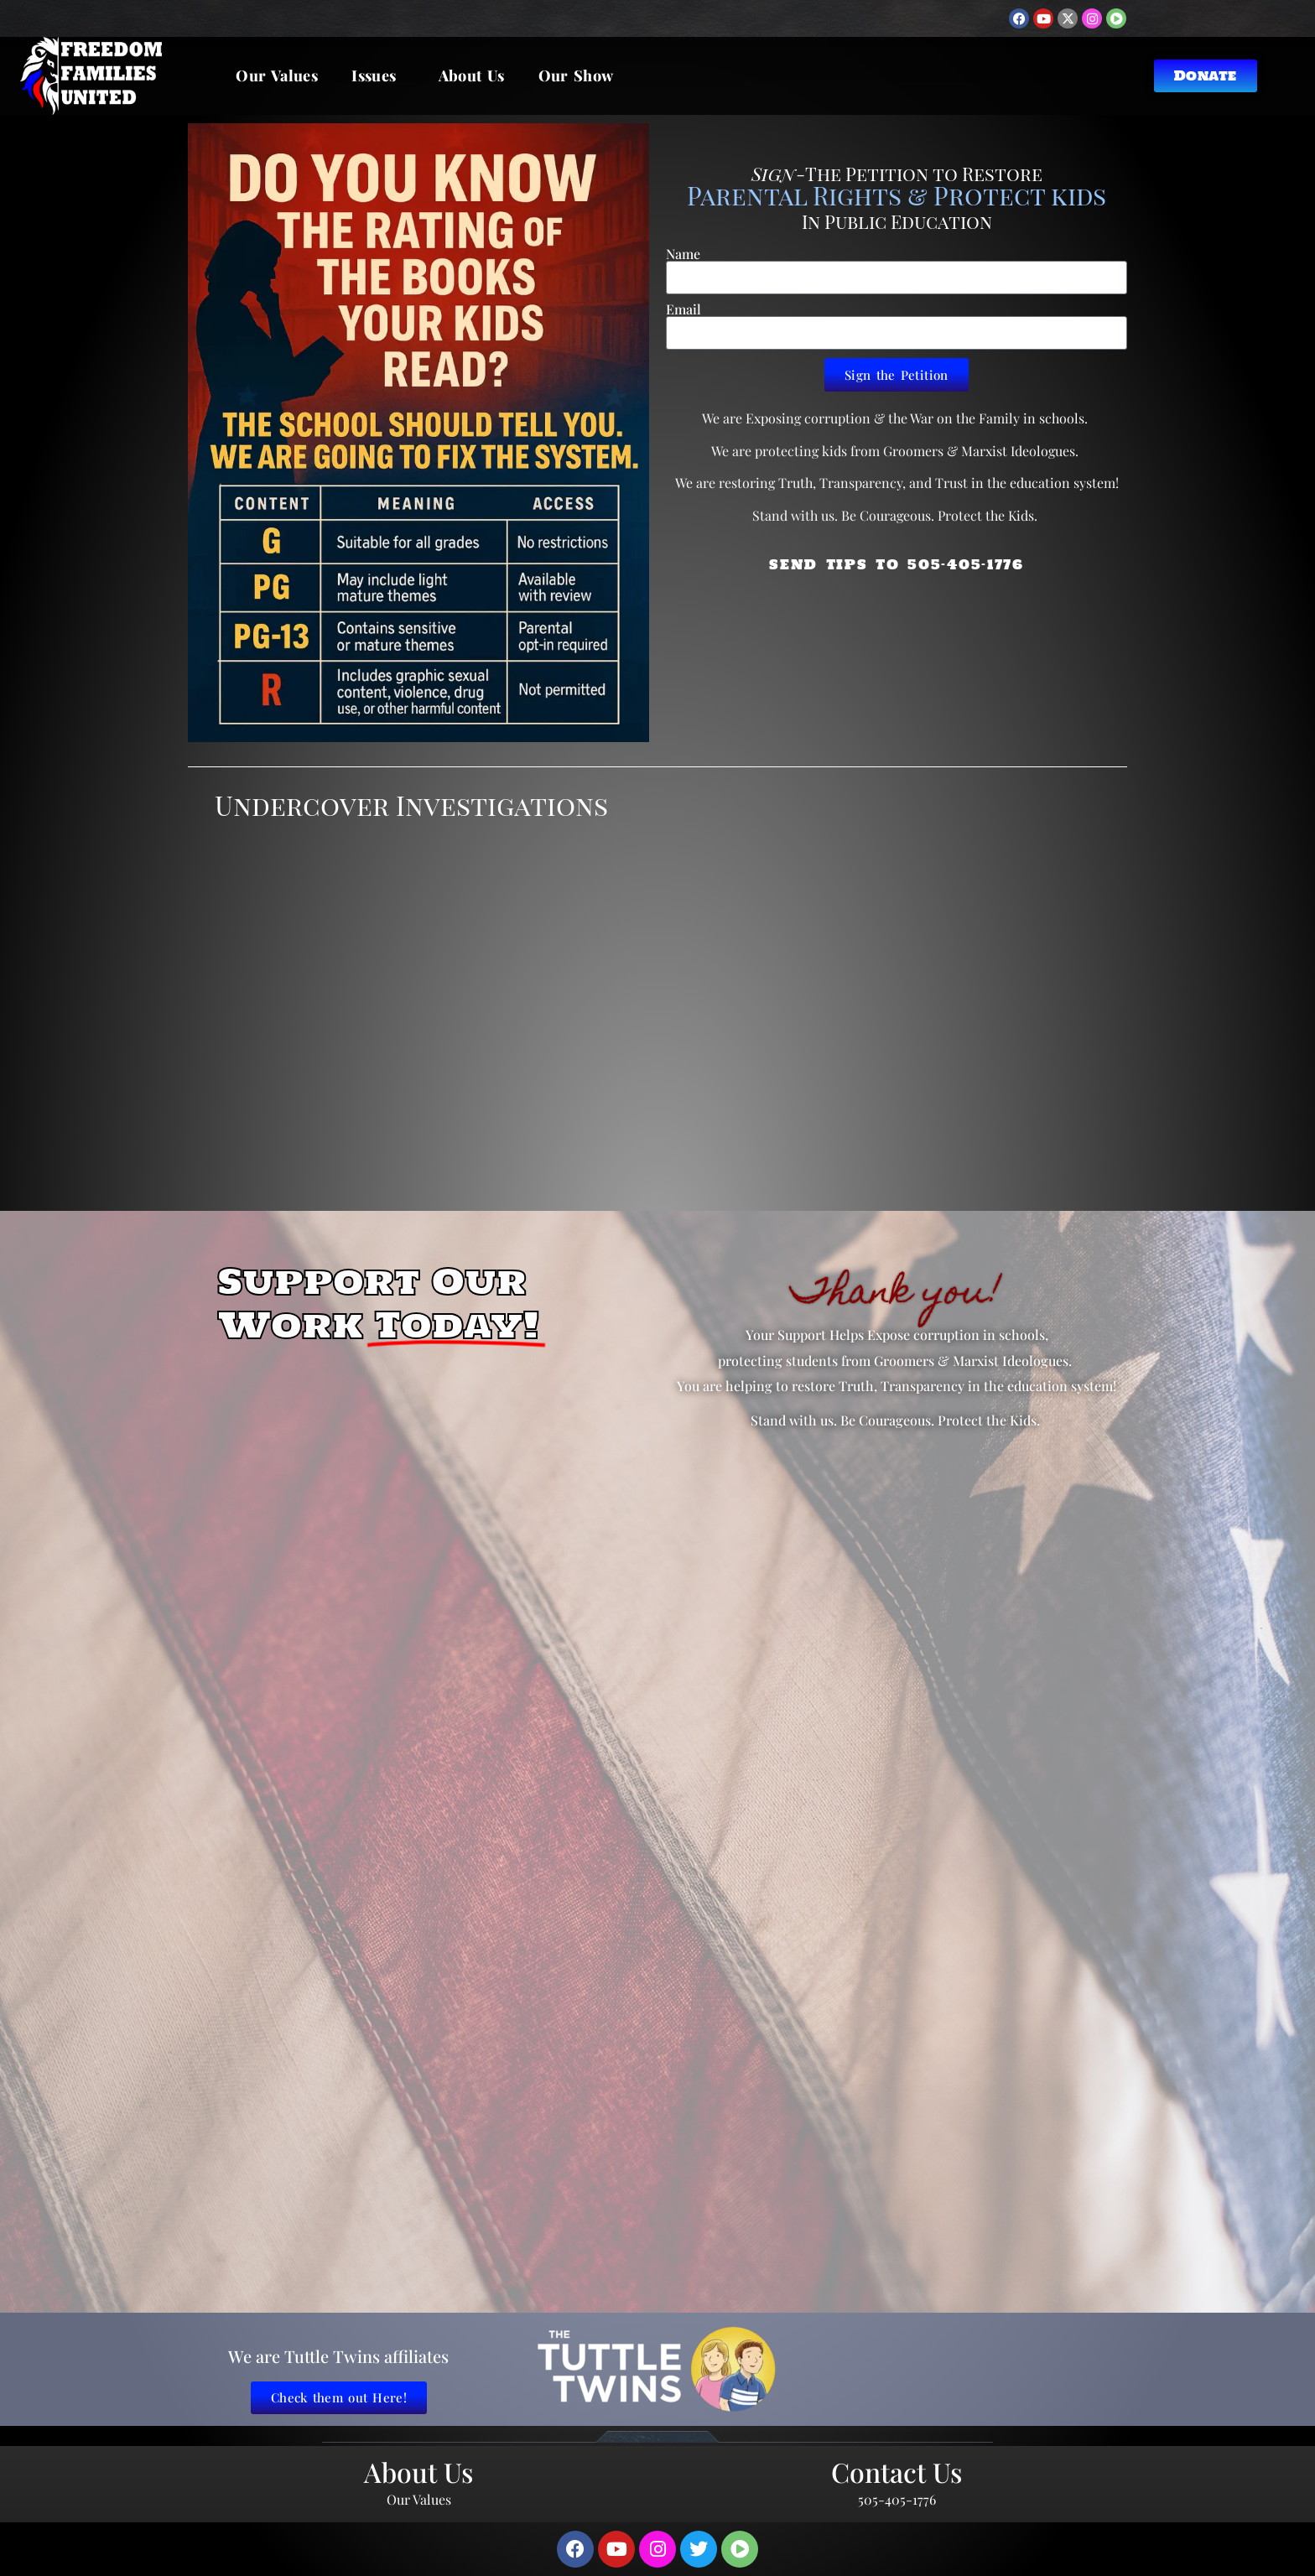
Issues (377, 75)
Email (683, 309)
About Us (472, 75)
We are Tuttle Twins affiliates (338, 2356)
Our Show (576, 75)
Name (683, 254)
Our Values (277, 75)
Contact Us (896, 2472)
